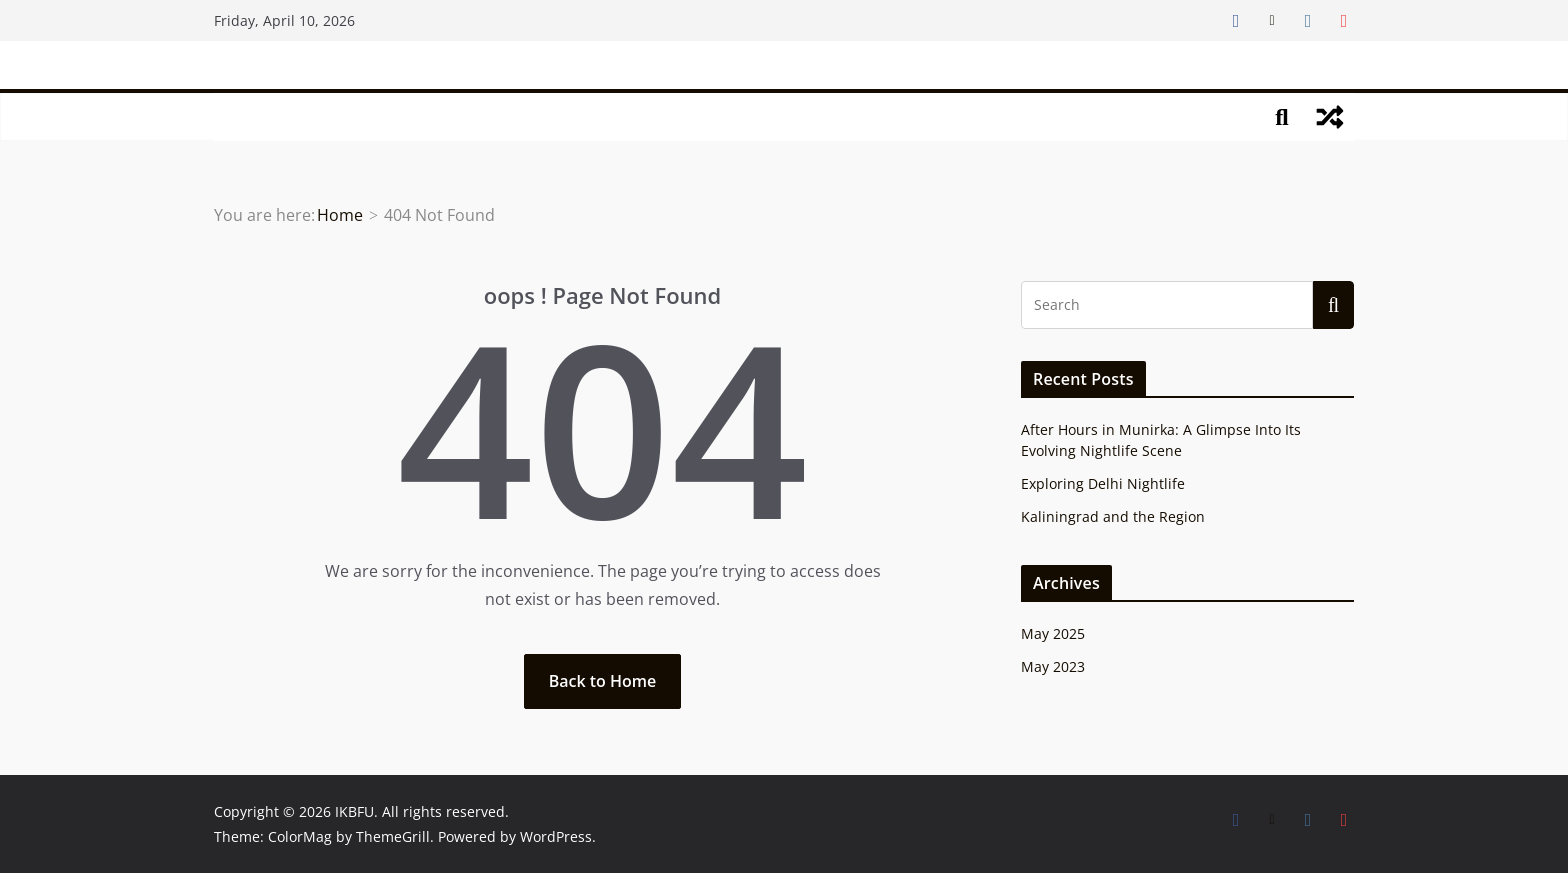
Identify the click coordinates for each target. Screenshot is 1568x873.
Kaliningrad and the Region (1113, 516)
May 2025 (1053, 633)
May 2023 (1053, 666)
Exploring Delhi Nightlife (1103, 483)
